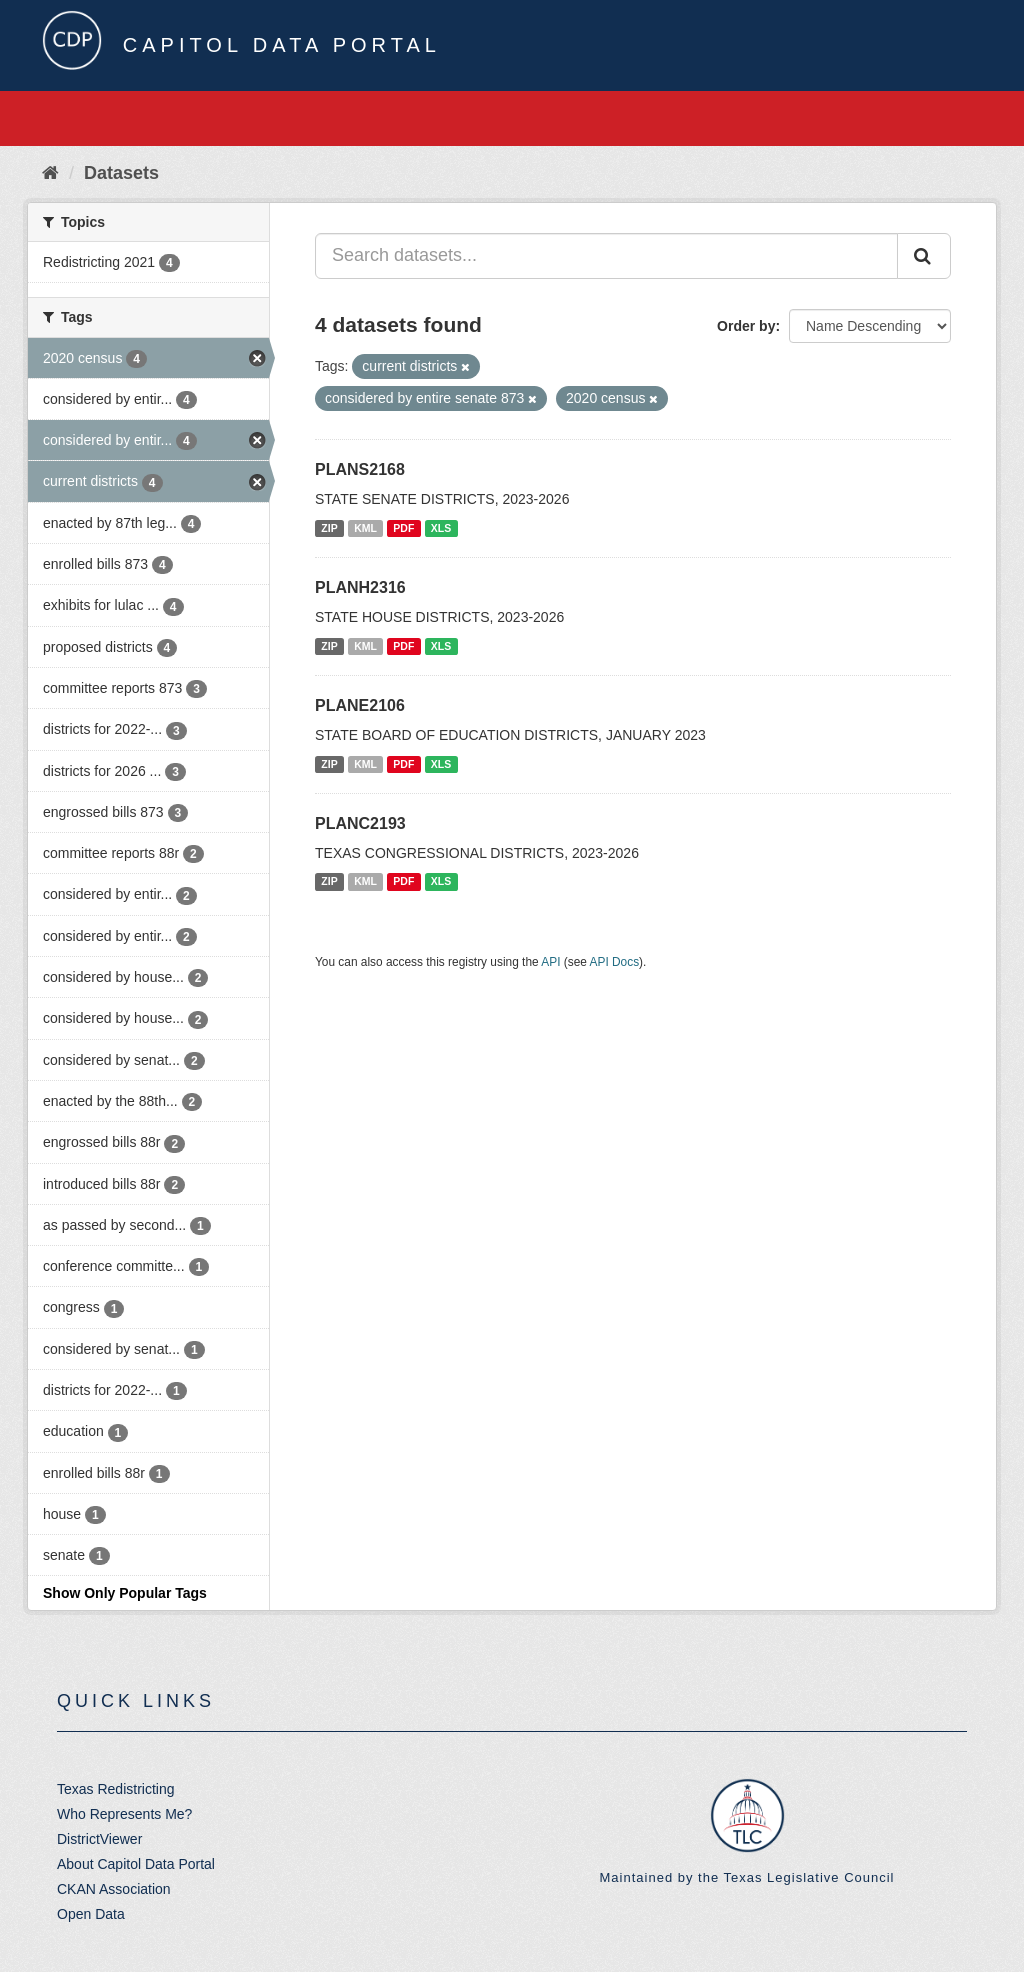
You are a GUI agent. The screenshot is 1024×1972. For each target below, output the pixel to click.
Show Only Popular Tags (125, 1593)
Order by (746, 326)
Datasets (121, 173)
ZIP (329, 528)
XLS (441, 528)
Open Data (91, 1914)
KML (365, 528)
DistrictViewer (99, 1839)
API (550, 962)
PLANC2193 (360, 823)
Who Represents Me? (124, 1814)
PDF (403, 528)
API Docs (615, 962)
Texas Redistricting (116, 1789)
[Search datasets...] (606, 256)
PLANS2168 (360, 469)
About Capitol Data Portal (136, 1864)
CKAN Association (114, 1889)
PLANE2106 (360, 705)
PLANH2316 (360, 587)
